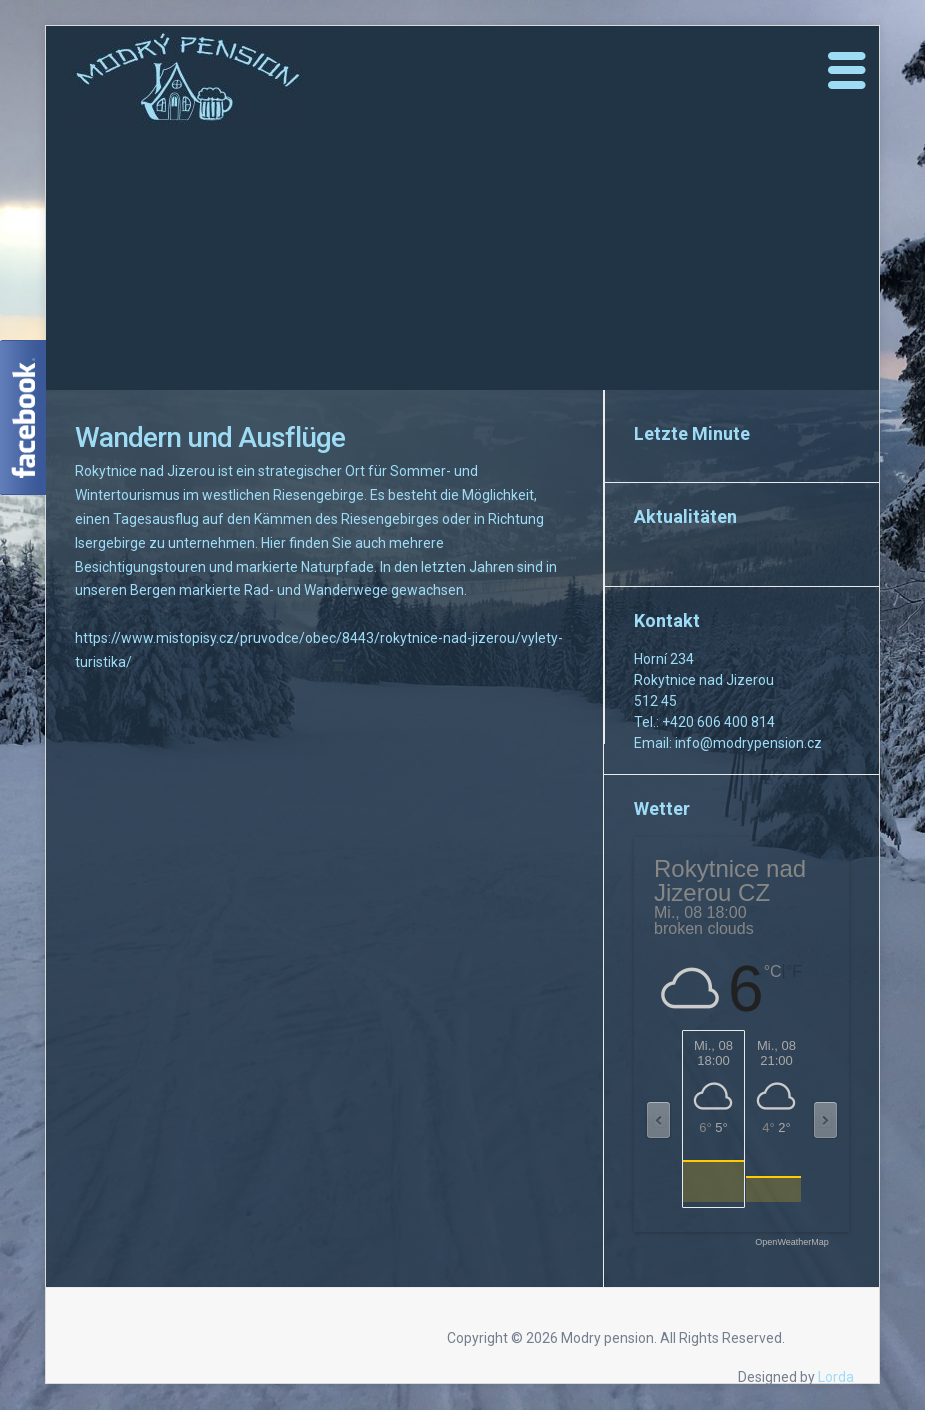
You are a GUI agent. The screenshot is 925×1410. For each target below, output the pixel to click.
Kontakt (667, 620)
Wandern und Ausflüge (210, 437)
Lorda (836, 1377)
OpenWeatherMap (791, 1242)
